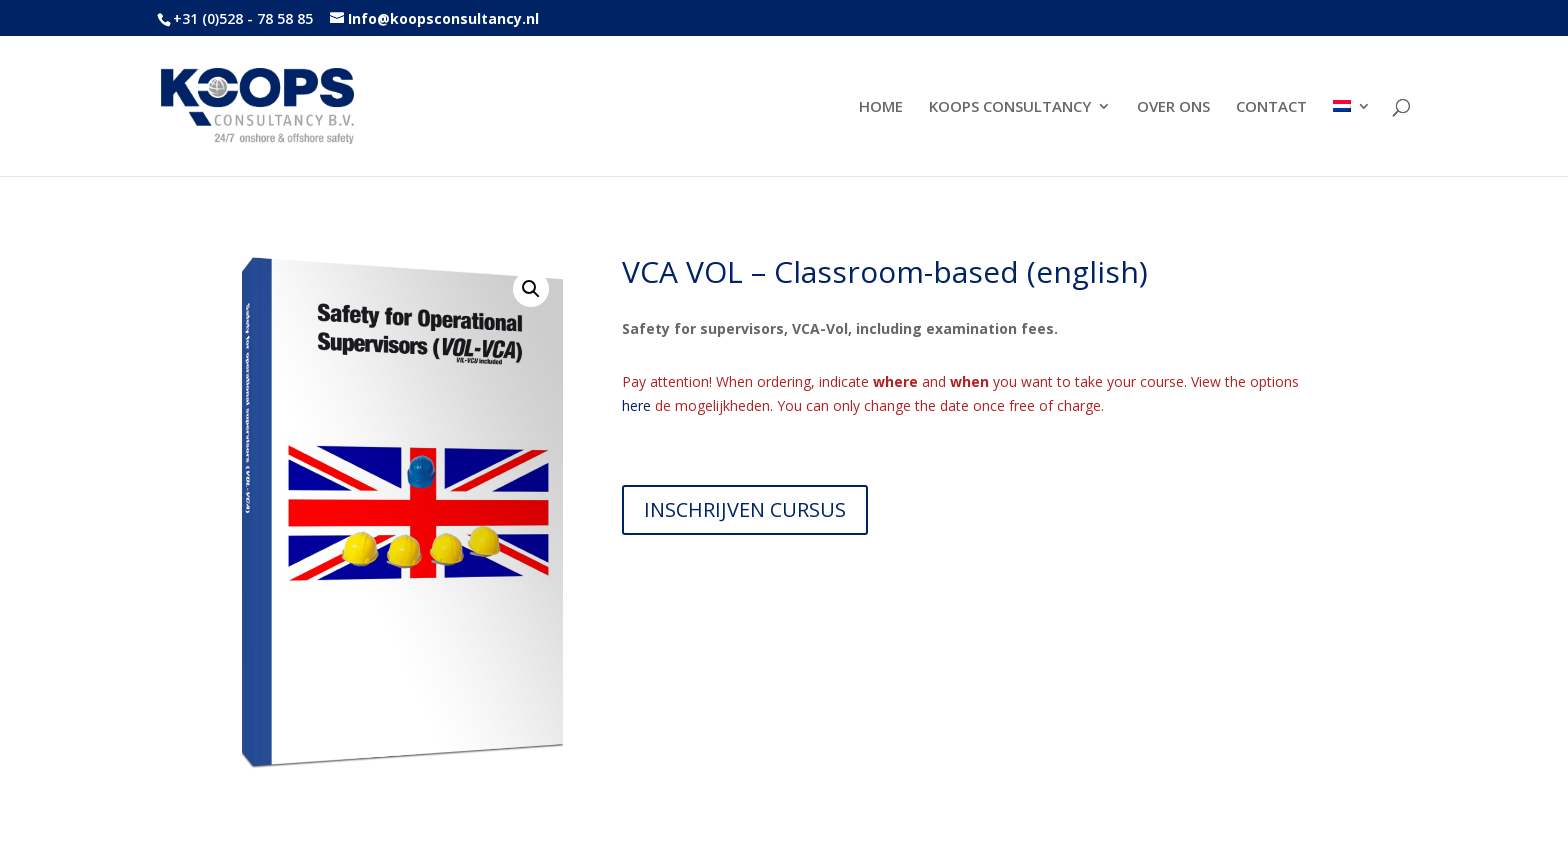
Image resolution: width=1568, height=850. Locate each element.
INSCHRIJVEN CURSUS (745, 509)
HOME (881, 107)
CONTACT (1271, 107)
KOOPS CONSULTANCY (1010, 107)
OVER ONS (1173, 107)
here (636, 405)
